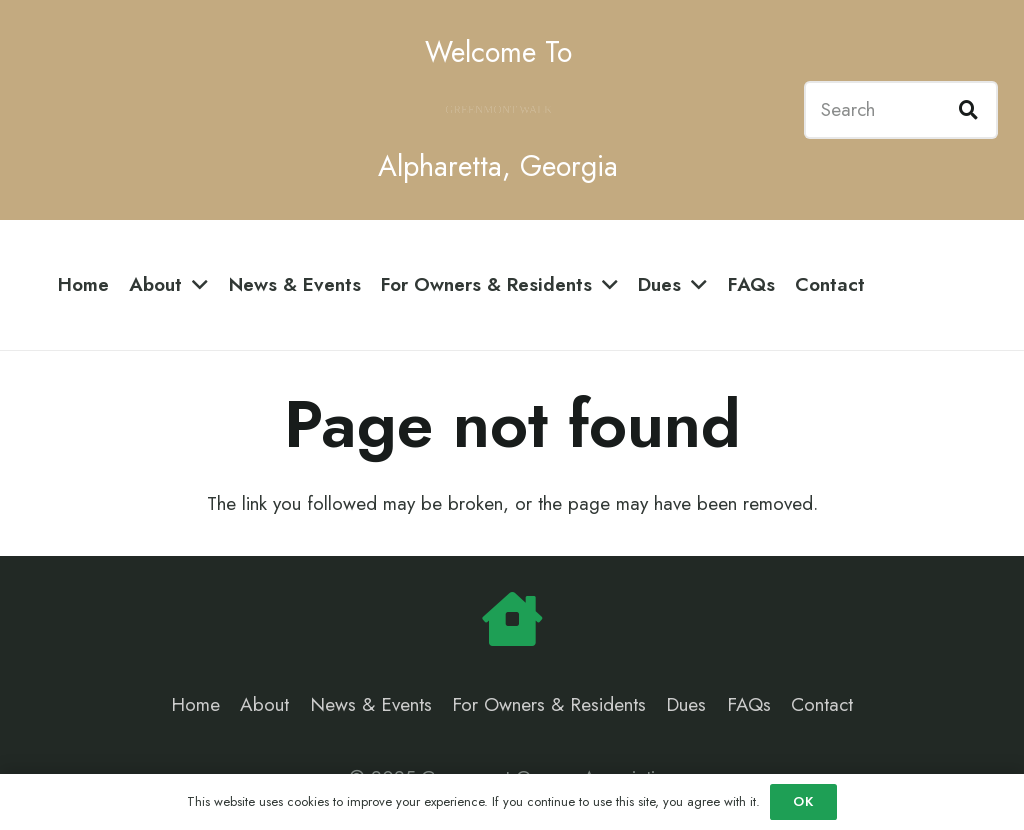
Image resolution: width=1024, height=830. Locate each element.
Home (195, 704)
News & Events (371, 704)
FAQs (749, 704)
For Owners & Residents (549, 704)
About (264, 704)
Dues (686, 704)
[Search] (901, 109)
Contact (822, 704)
